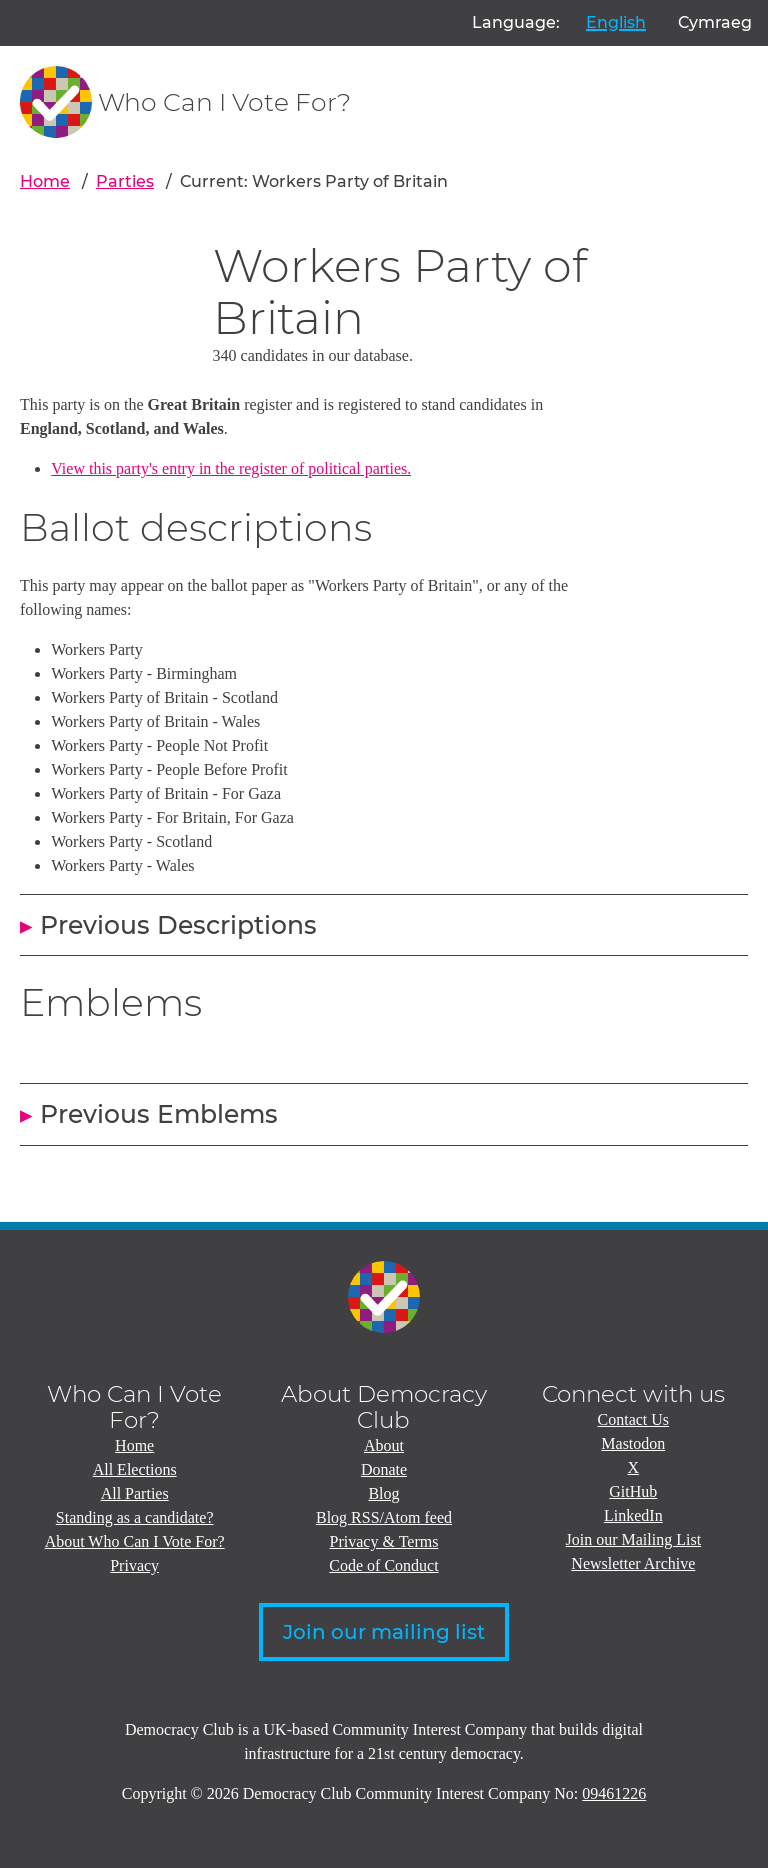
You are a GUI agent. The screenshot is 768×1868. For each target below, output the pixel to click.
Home (45, 181)
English (616, 22)
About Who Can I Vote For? (135, 1541)
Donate (384, 1469)
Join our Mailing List (634, 1539)
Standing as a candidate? (135, 1517)
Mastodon (633, 1443)
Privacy (134, 1565)
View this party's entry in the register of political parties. (231, 468)
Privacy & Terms (384, 1541)
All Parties (135, 1493)
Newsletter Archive (633, 1563)
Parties (125, 181)
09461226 (614, 1793)
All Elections (135, 1469)
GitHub (633, 1491)
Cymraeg (715, 22)
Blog (383, 1493)
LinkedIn (633, 1515)
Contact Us (634, 1419)
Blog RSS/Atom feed (384, 1517)
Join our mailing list (384, 1632)
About (384, 1445)
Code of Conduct (383, 1565)
